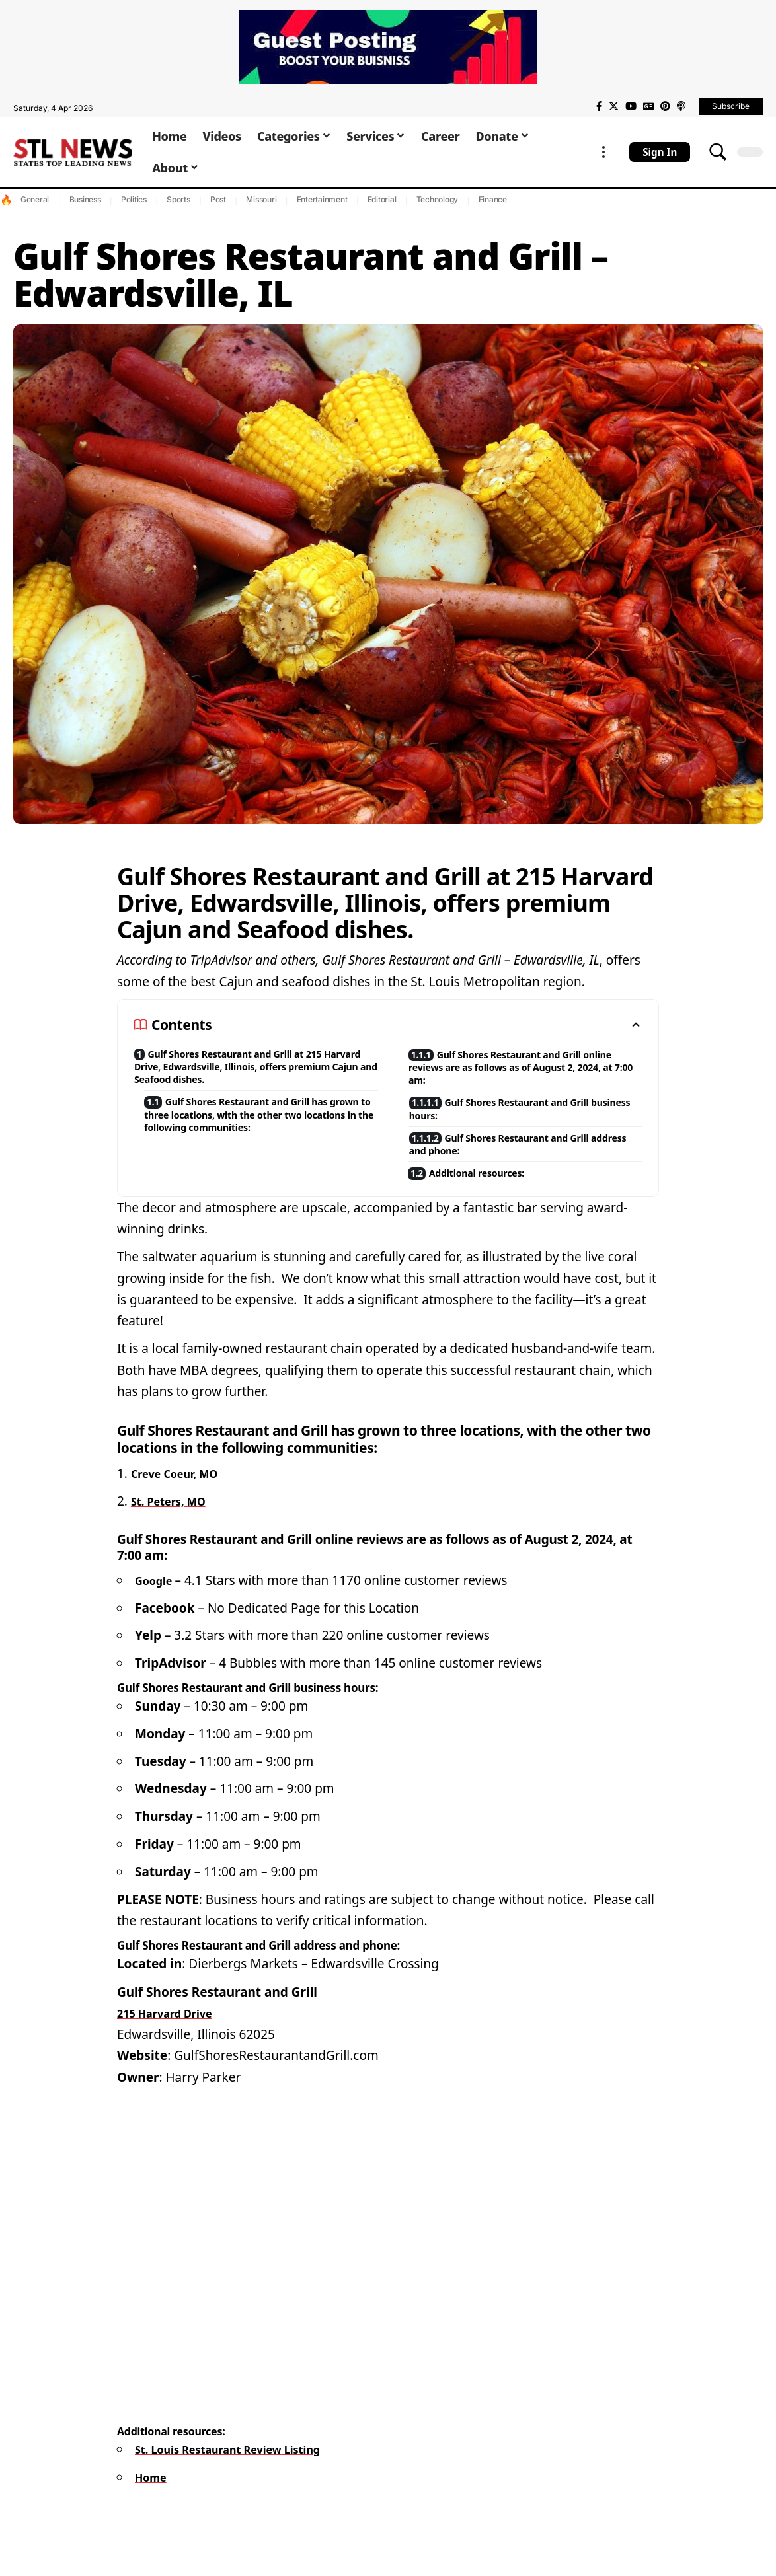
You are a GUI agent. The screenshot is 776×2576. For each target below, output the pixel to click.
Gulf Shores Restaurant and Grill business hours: (530, 1119)
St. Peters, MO (175, 1520)
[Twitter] (613, 106)
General (34, 199)
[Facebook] (599, 106)
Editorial (382, 199)
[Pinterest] (665, 106)
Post (218, 199)
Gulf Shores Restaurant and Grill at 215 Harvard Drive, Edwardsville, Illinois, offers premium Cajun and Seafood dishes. (249, 1070)
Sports (178, 199)
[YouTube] (631, 106)
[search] (717, 152)
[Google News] (648, 106)
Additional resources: (489, 1192)
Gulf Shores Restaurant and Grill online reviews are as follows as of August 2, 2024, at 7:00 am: (525, 1071)
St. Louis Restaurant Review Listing (244, 2469)
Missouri (261, 199)
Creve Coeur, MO (182, 1493)
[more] (603, 152)
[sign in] (659, 152)
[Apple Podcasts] (681, 106)
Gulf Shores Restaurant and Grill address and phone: (530, 1159)
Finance (493, 199)
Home (153, 2496)
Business (85, 199)
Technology (437, 199)
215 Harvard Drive (173, 2033)
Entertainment (322, 199)
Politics (134, 199)
